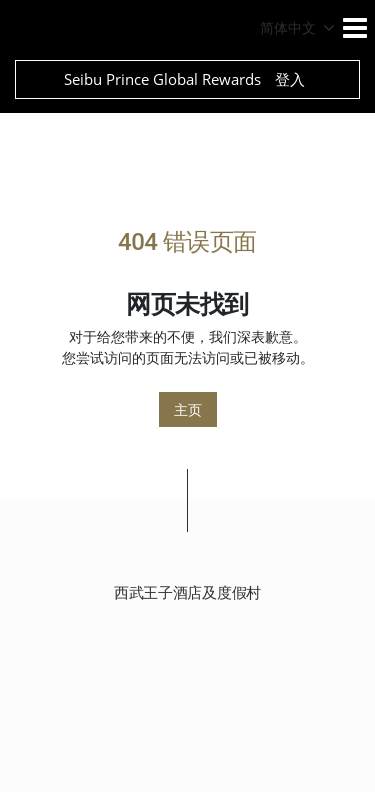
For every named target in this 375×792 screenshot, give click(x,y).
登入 (290, 79)
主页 (188, 409)
